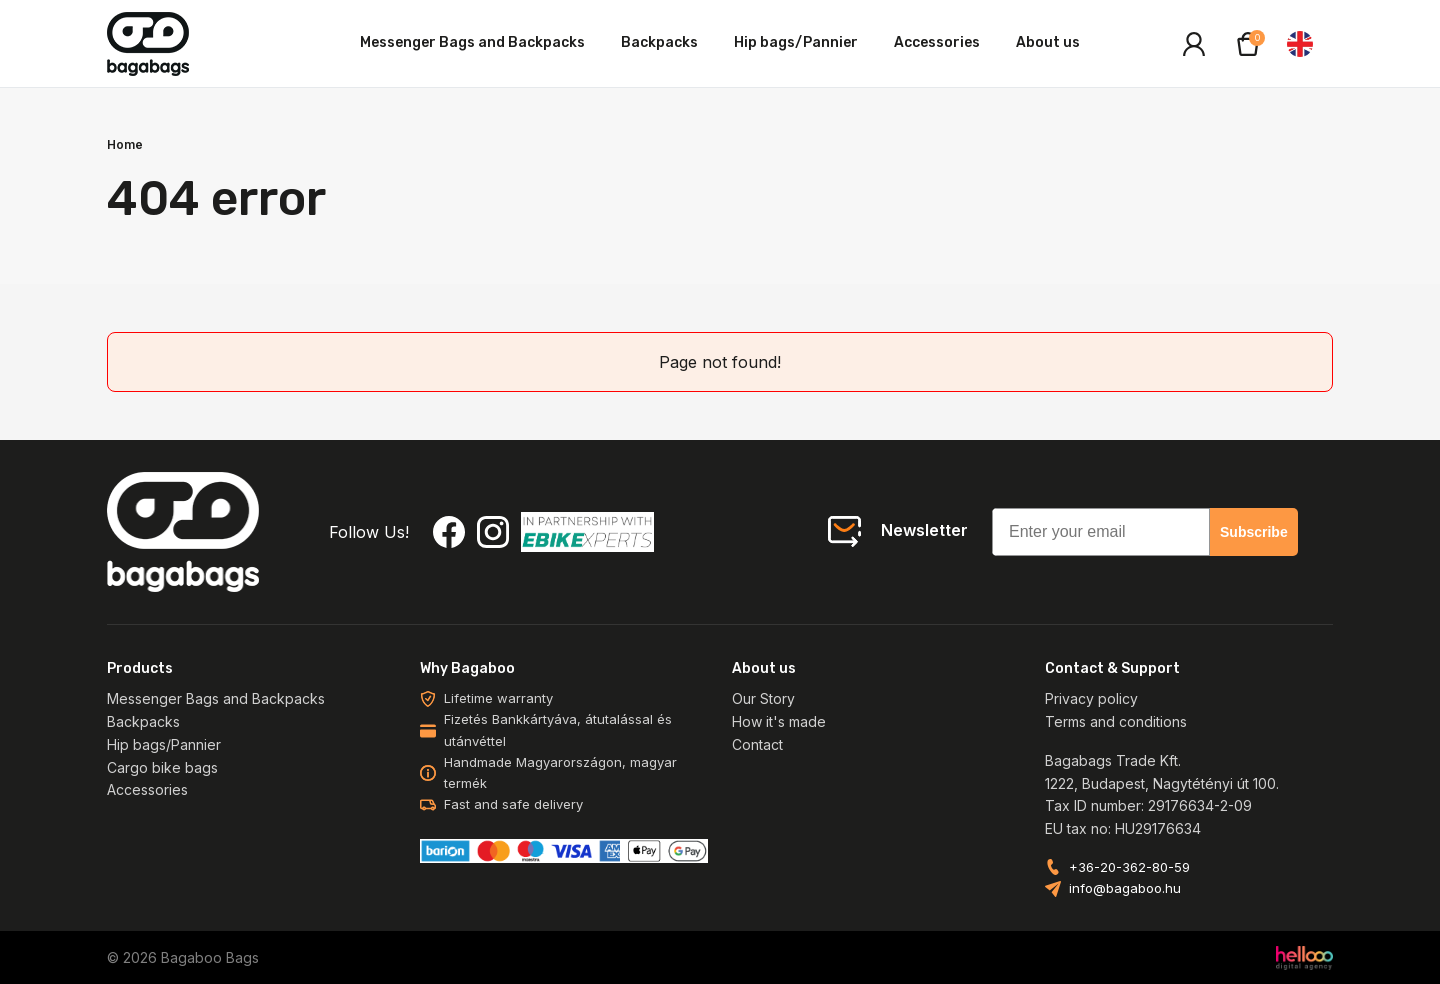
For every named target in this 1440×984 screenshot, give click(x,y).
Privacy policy (1091, 698)
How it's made (779, 721)
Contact (757, 744)
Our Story (763, 698)
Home (125, 144)
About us (1048, 42)
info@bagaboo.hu (1125, 888)
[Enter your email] (1101, 532)
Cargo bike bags (162, 767)
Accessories (937, 42)
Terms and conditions (1116, 721)
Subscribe (1254, 532)
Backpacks (659, 42)
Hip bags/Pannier (796, 42)
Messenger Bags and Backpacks (472, 42)
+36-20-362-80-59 (1129, 867)
